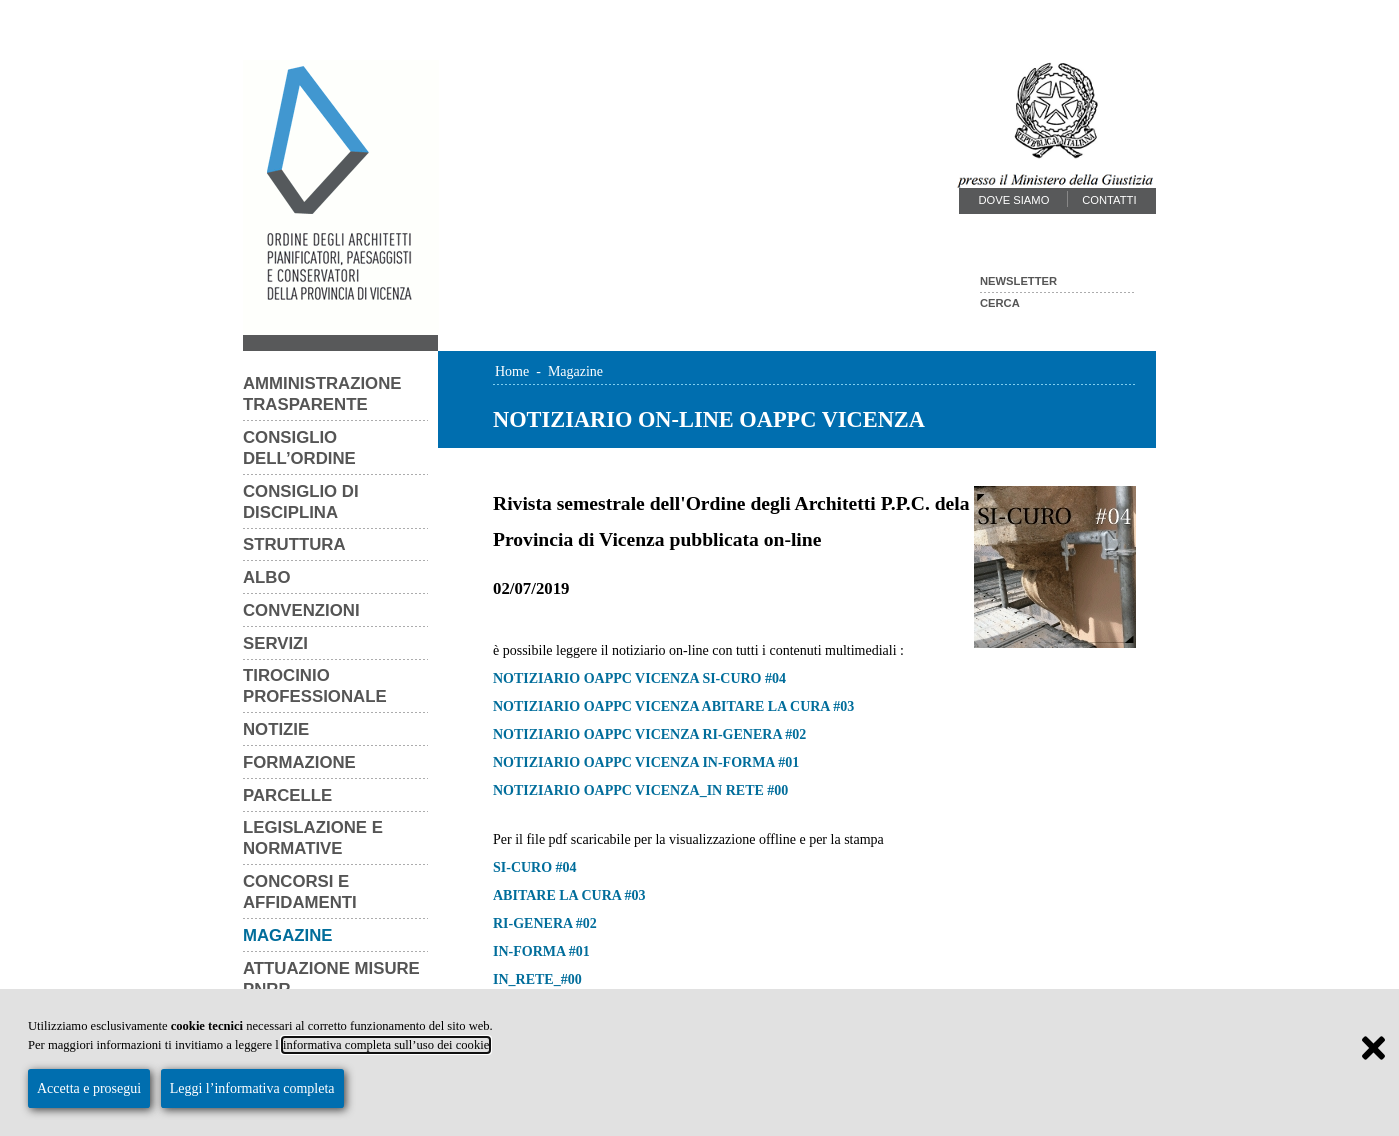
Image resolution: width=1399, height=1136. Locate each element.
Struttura (294, 544)
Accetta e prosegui (89, 1088)
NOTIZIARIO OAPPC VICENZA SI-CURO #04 (639, 678)
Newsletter (1018, 281)
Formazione (299, 762)
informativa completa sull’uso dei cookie (386, 1045)
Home (512, 371)
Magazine (288, 935)
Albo (267, 577)
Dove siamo (1013, 200)
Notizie (276, 729)
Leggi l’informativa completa (252, 1088)
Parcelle (287, 795)
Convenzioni (301, 610)
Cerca (1000, 303)
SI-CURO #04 (535, 867)
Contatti (1109, 200)
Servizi (275, 643)
